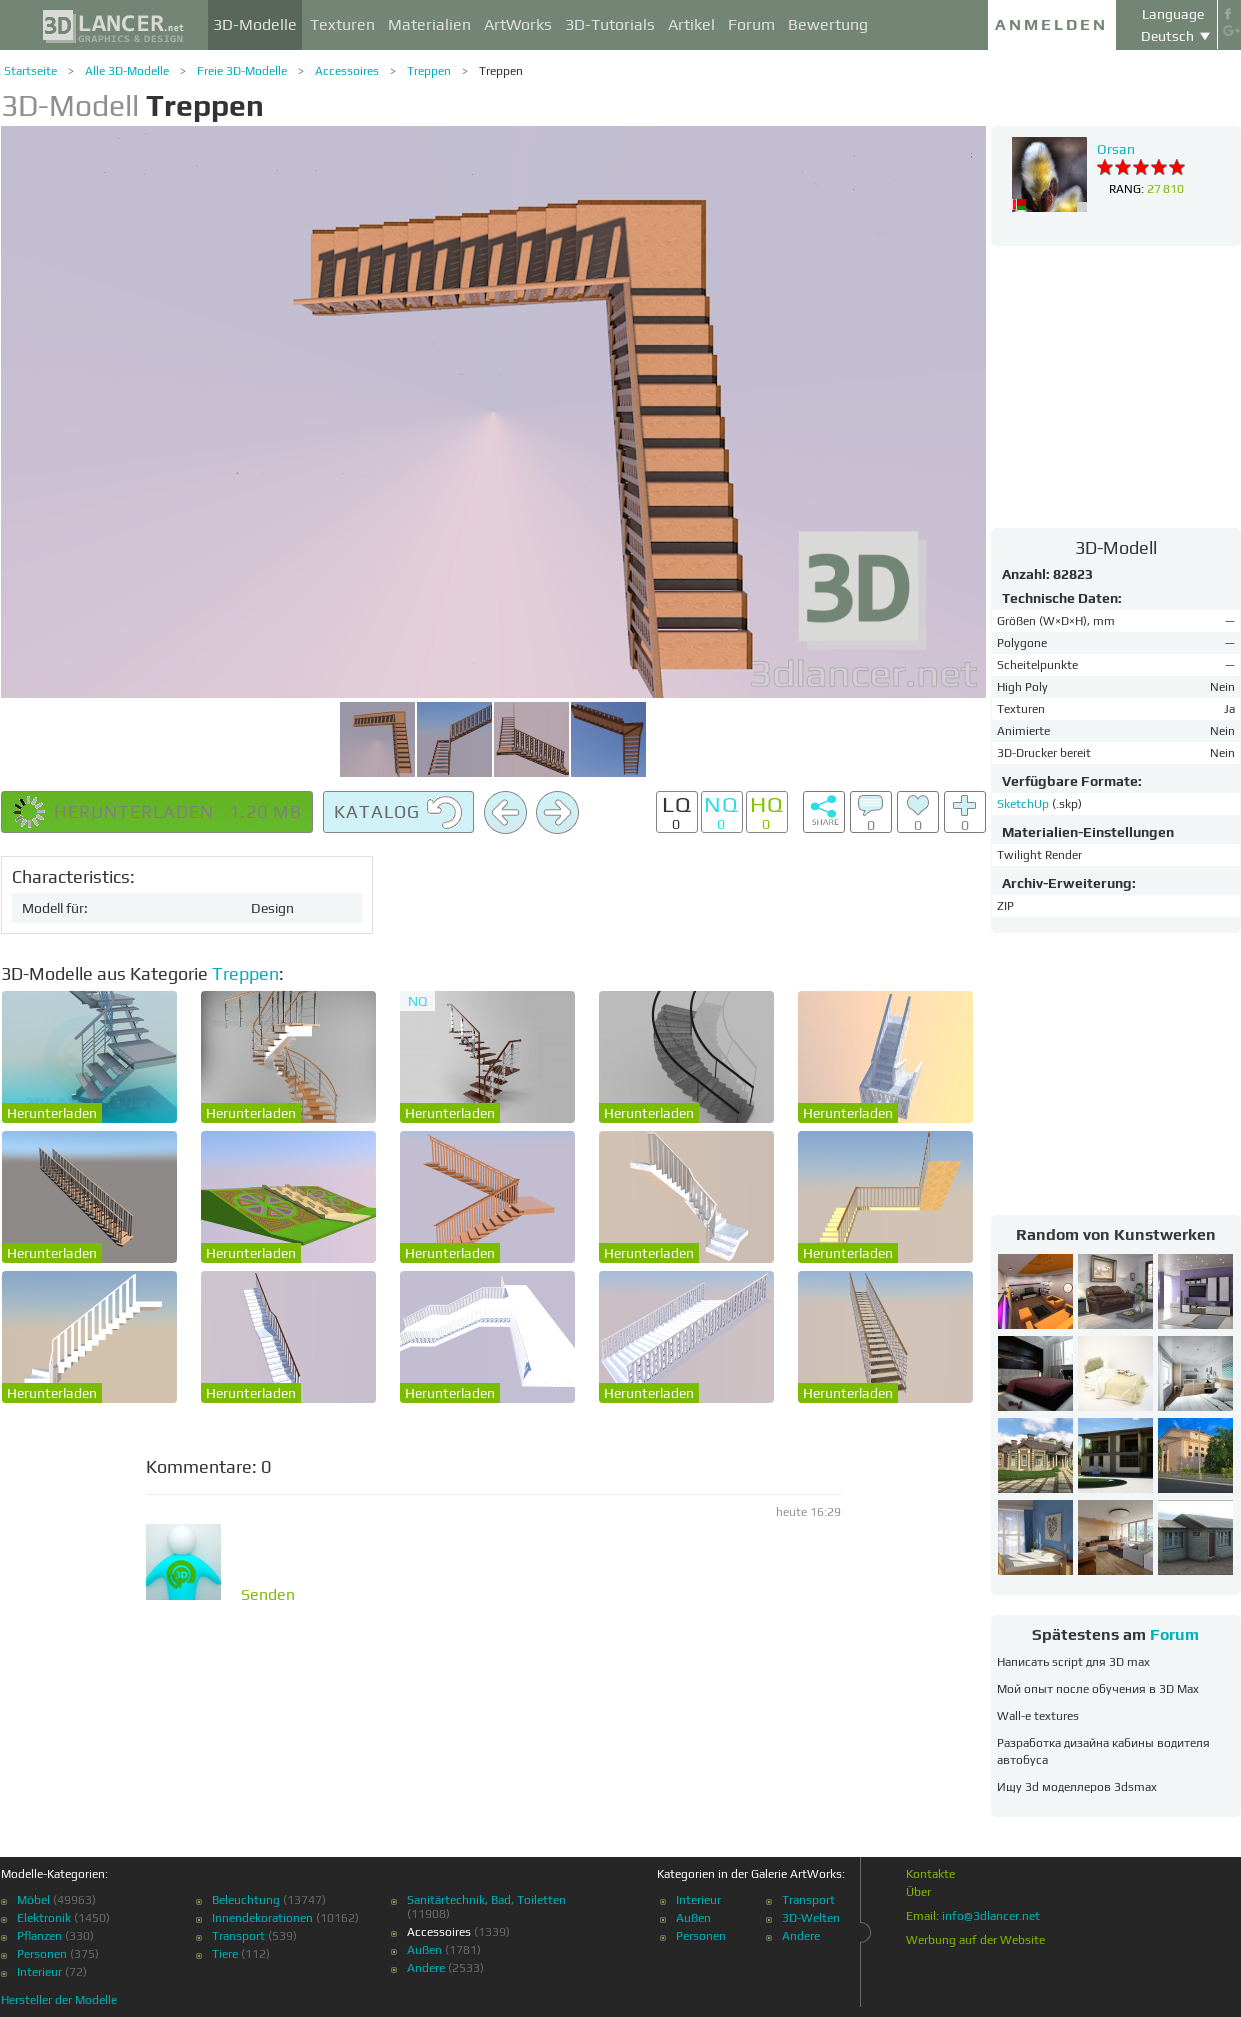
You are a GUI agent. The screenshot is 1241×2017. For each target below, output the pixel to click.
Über (918, 1892)
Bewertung (828, 24)
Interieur (39, 1972)
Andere (426, 1968)
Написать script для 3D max (1073, 1662)
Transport (238, 1936)
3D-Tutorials (610, 24)
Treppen (429, 71)
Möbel (33, 1900)
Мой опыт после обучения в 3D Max (1098, 1689)
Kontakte (930, 1874)
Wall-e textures (1038, 1716)
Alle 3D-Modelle (127, 71)
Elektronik (44, 1918)
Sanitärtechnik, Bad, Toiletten (486, 1900)
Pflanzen (39, 1936)
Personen (42, 1954)
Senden (268, 1595)
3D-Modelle (255, 24)
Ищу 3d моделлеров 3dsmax (1077, 1787)
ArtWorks (518, 24)
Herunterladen (52, 1113)
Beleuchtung (246, 1900)
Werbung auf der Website (975, 1940)
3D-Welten (811, 1918)
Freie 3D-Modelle (242, 71)
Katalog (398, 813)
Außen (424, 1950)
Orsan (1116, 149)
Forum (751, 24)
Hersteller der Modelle (59, 2000)
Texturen (342, 24)
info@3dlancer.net (991, 1916)
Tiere (225, 1954)
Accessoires (347, 71)
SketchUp (1024, 804)
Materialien (429, 24)
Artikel (691, 24)
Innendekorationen (262, 1918)
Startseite (30, 71)
